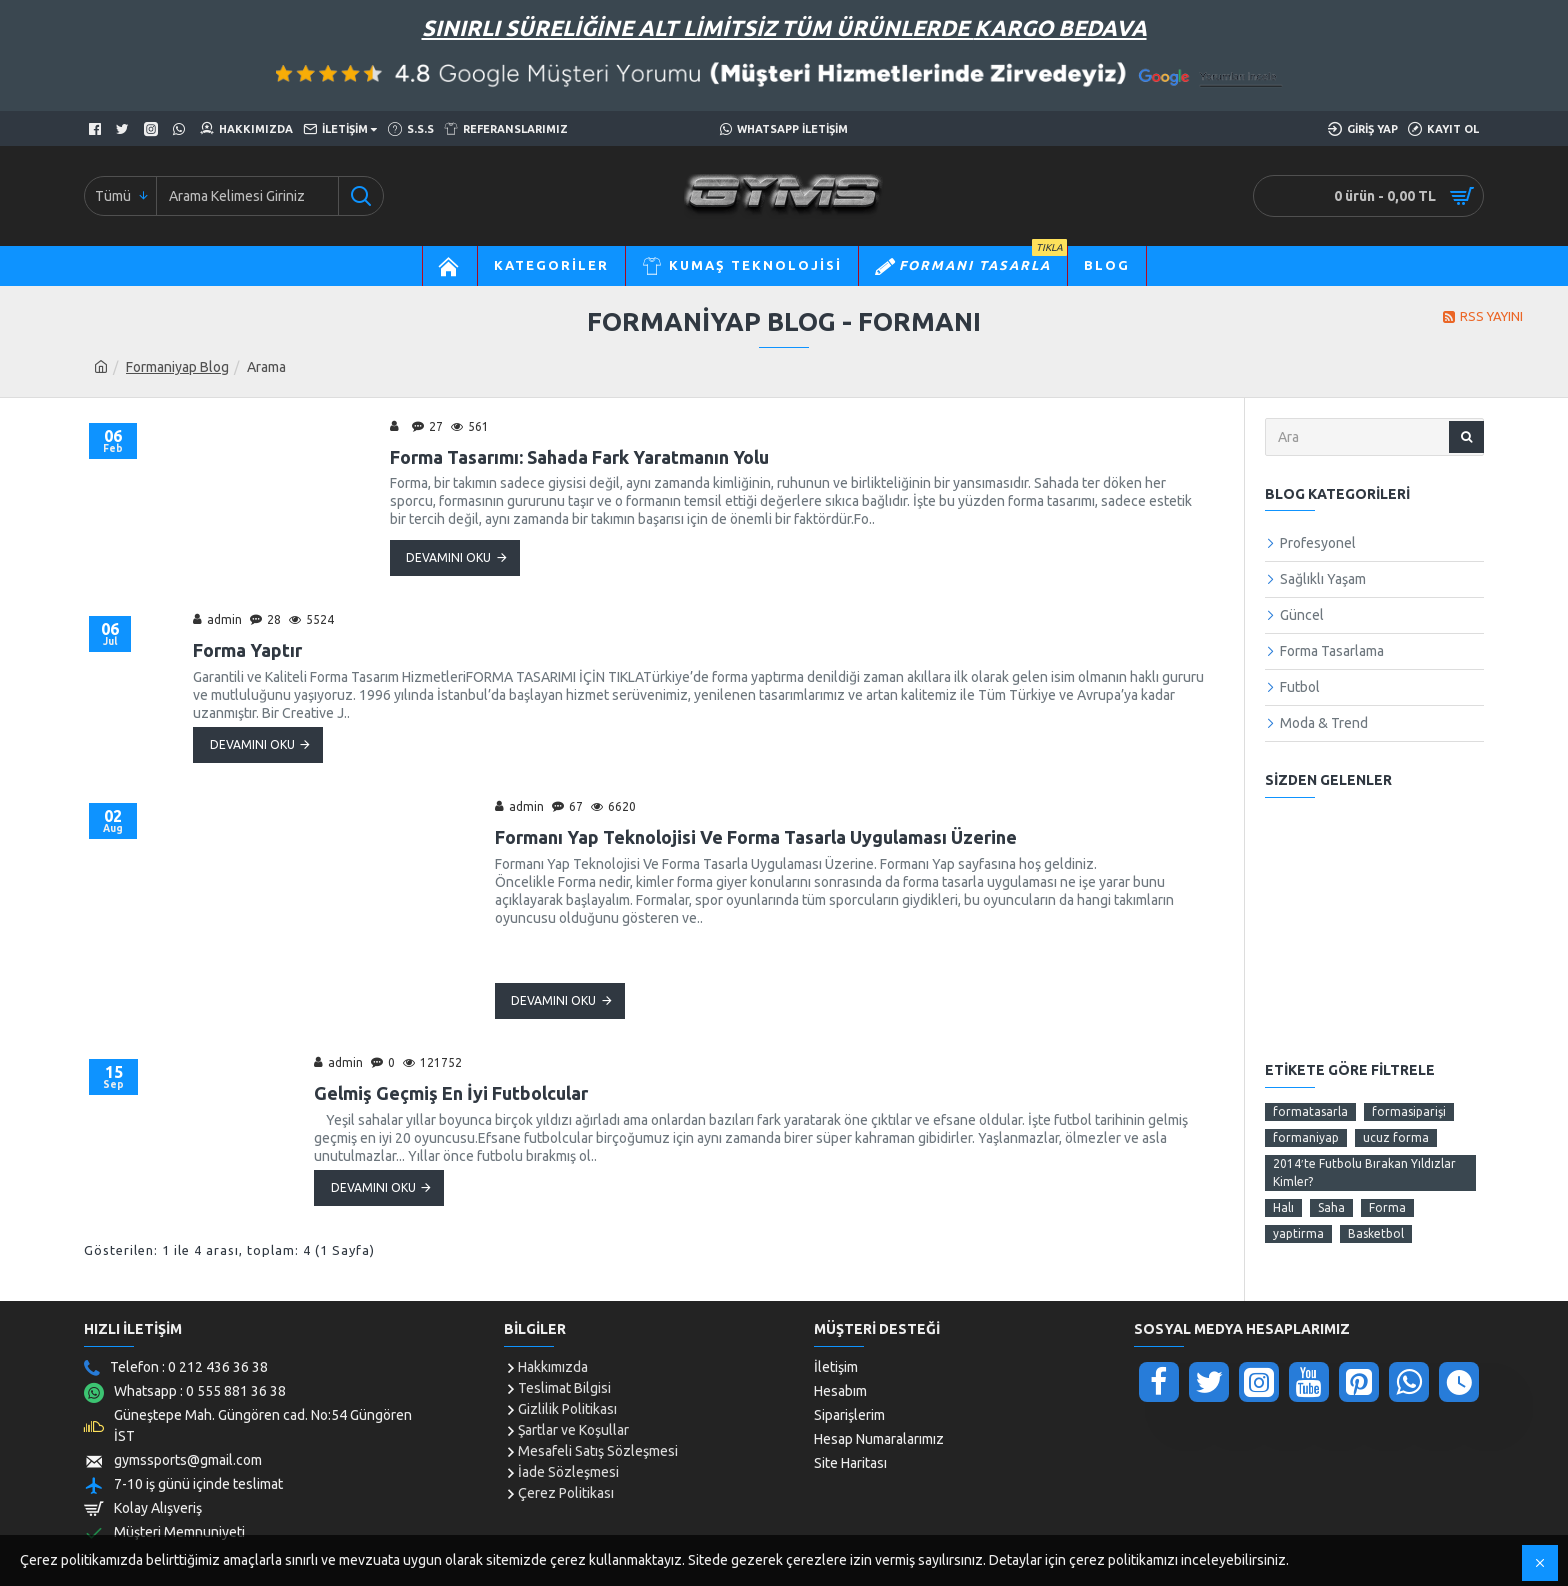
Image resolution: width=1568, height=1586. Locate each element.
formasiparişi (1409, 1111)
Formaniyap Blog (177, 367)
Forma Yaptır (247, 650)
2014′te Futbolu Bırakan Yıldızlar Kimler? (1364, 1172)
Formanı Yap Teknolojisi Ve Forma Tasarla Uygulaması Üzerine (756, 837)
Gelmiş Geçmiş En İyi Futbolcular (451, 1093)
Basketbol (1376, 1233)
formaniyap (1306, 1137)
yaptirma (1298, 1233)
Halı (1283, 1207)
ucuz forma (1396, 1137)
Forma (1387, 1207)
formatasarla (1310, 1111)
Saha (1331, 1207)
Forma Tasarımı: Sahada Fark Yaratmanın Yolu (579, 457)
